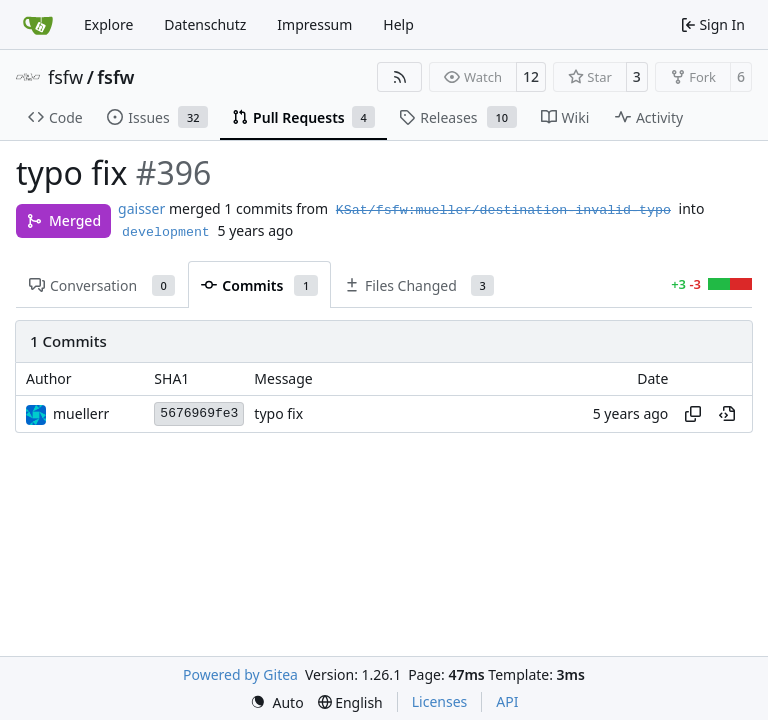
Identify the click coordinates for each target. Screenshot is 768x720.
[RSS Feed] (400, 77)
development (166, 232)
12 (531, 76)
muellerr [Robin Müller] (81, 413)
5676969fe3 (199, 413)
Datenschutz (205, 24)
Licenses (440, 701)
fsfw (65, 77)
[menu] (277, 702)
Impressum (314, 24)
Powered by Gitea (240, 674)
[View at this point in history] (727, 414)
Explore (108, 24)
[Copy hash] (693, 414)
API (507, 701)
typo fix (278, 414)
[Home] (38, 25)
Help (398, 24)
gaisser (141, 208)
